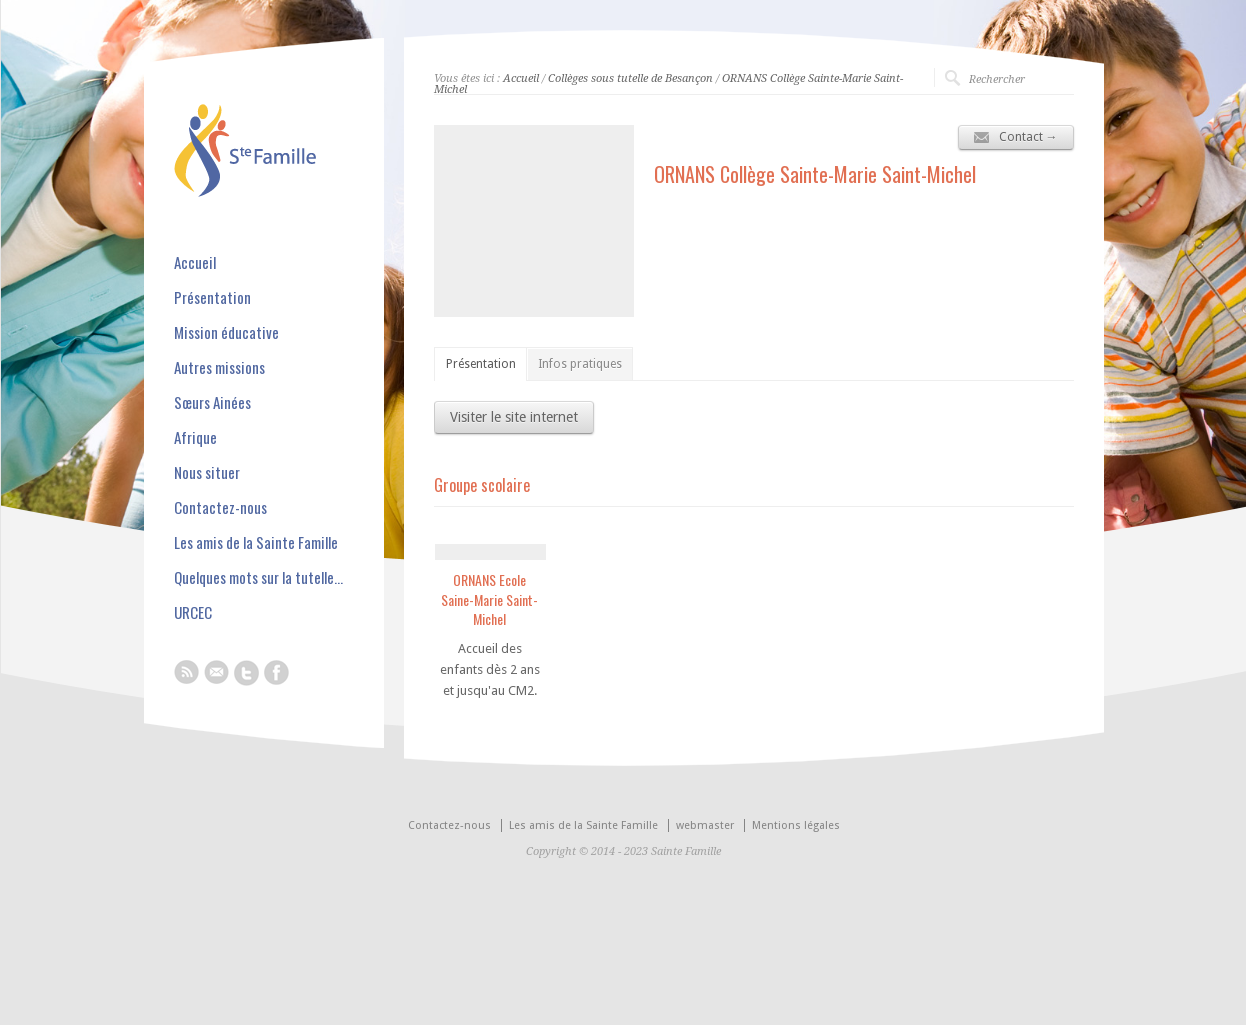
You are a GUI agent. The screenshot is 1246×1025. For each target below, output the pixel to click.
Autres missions (219, 367)
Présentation (481, 364)
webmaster (705, 825)
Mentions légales (796, 825)
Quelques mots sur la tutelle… (258, 577)
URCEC (193, 612)
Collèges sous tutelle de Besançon (630, 78)
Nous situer (207, 472)
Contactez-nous (220, 507)
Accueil (521, 78)
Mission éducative (226, 332)
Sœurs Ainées (212, 402)
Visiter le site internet (514, 417)
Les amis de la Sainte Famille (256, 542)
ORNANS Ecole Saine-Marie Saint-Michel (489, 599)
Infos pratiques (580, 364)
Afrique (195, 437)
